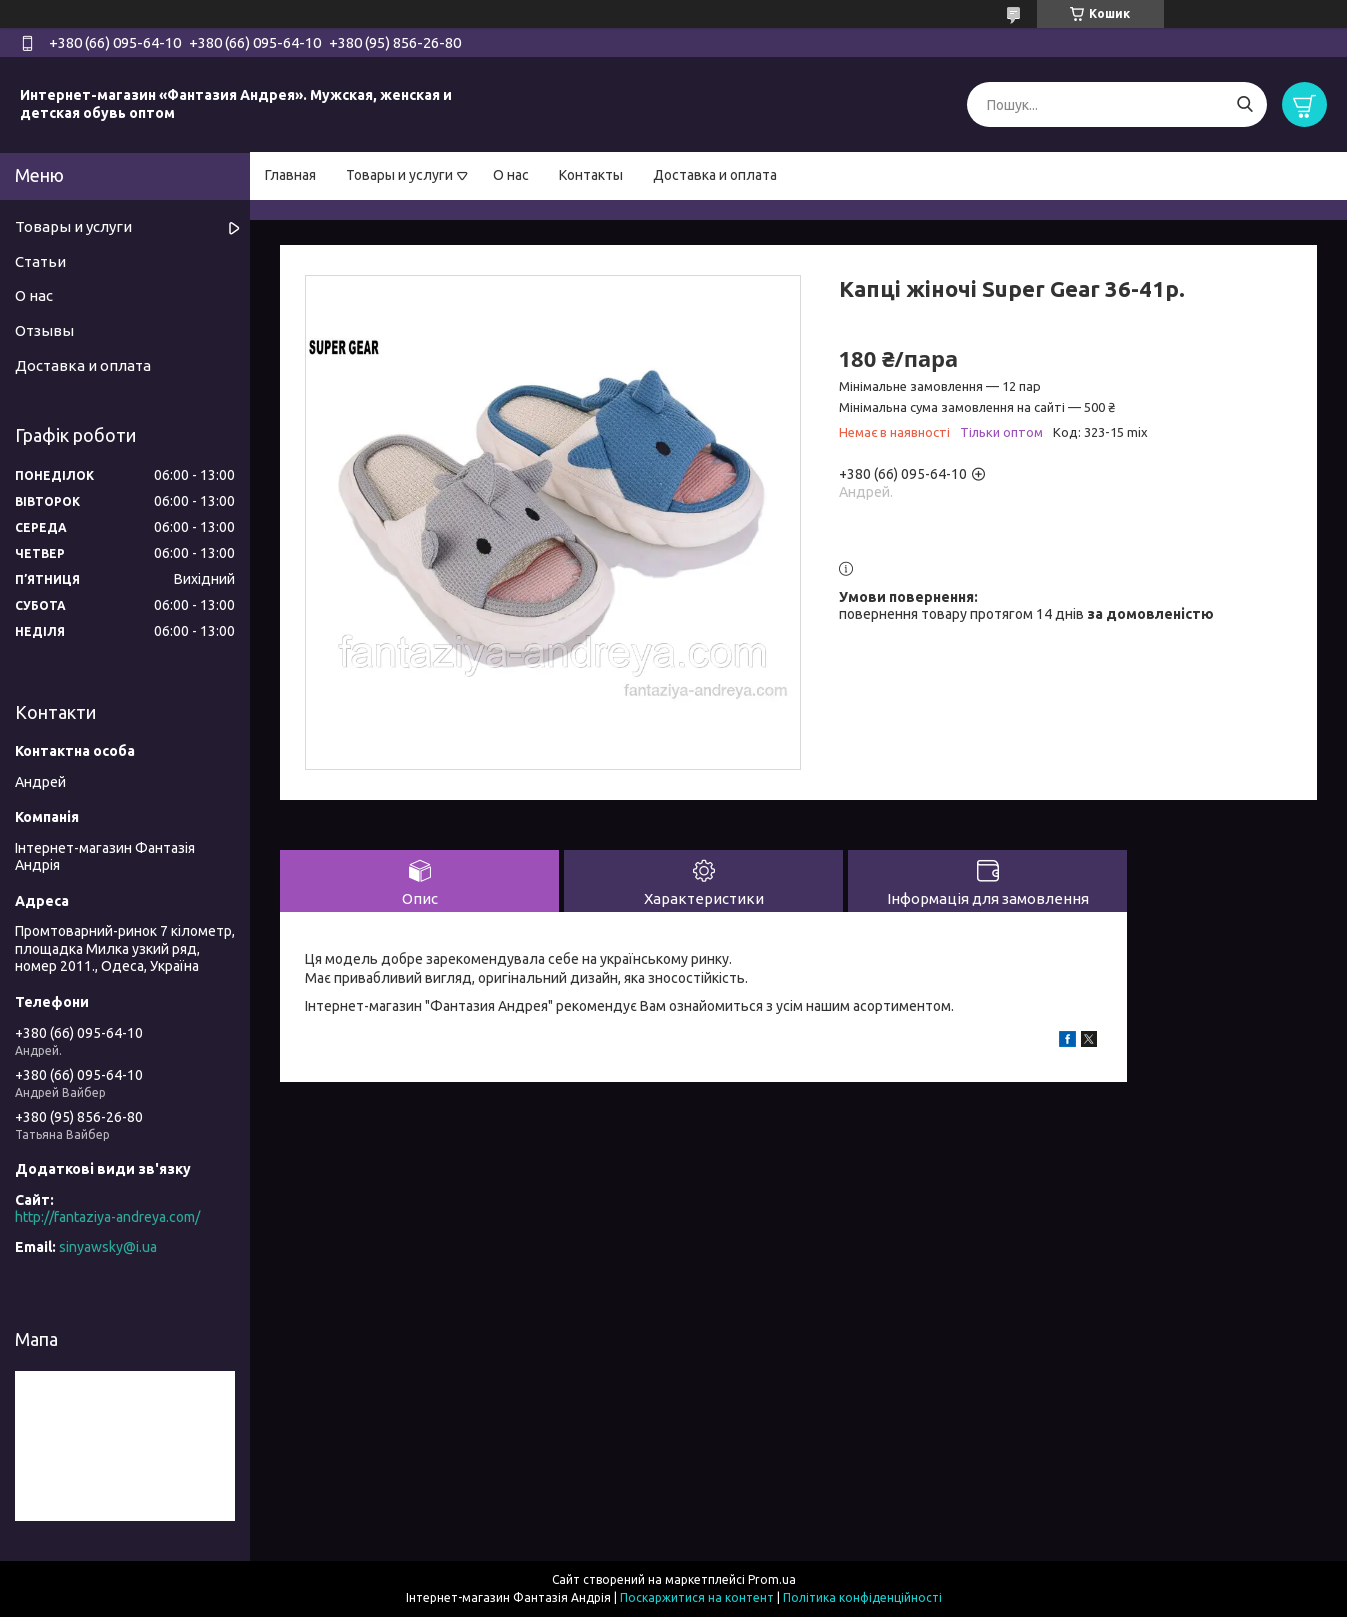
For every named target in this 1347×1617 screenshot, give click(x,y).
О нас (511, 175)
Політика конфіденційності (862, 1597)
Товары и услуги (399, 175)
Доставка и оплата (715, 175)
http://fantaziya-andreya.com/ (107, 1217)
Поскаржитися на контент (697, 1597)
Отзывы (44, 330)
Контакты (591, 175)
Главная (290, 175)
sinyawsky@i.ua (108, 1247)
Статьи (40, 261)
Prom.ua (772, 1579)
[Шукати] (1244, 104)
